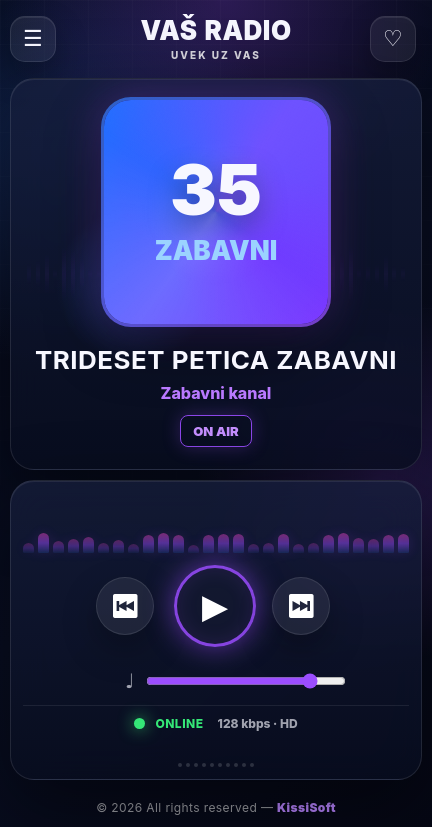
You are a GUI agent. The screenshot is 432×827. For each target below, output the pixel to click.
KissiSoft (306, 807)
